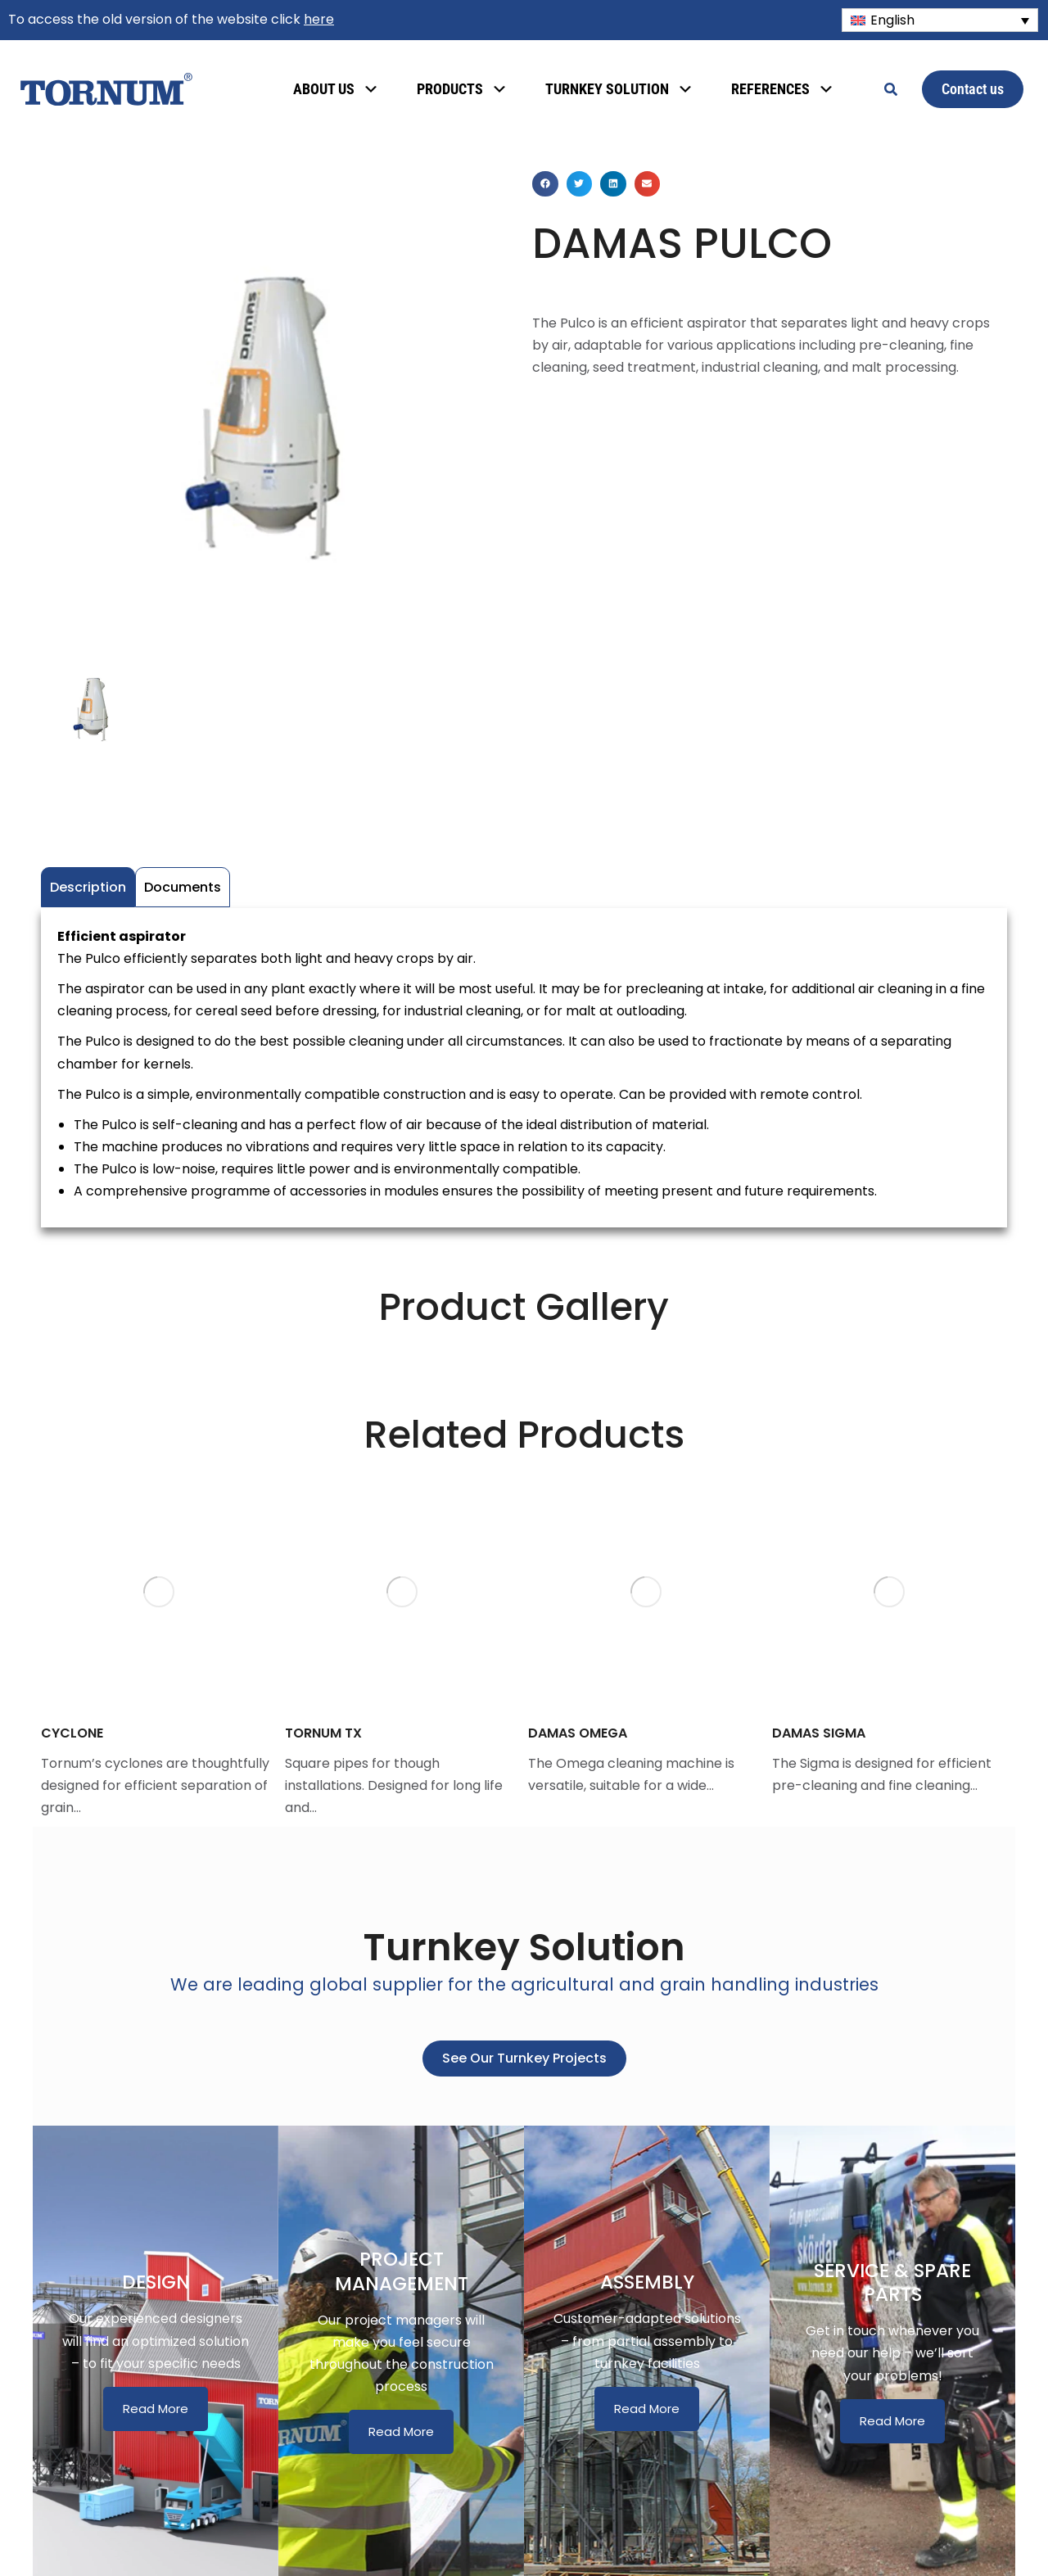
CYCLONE (72, 1733)
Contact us (973, 88)
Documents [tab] (182, 887)
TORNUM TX (323, 1733)
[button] (545, 184)
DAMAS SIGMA (818, 1733)
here (319, 19)
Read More (155, 2408)
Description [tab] (88, 887)
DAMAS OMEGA (577, 1733)
